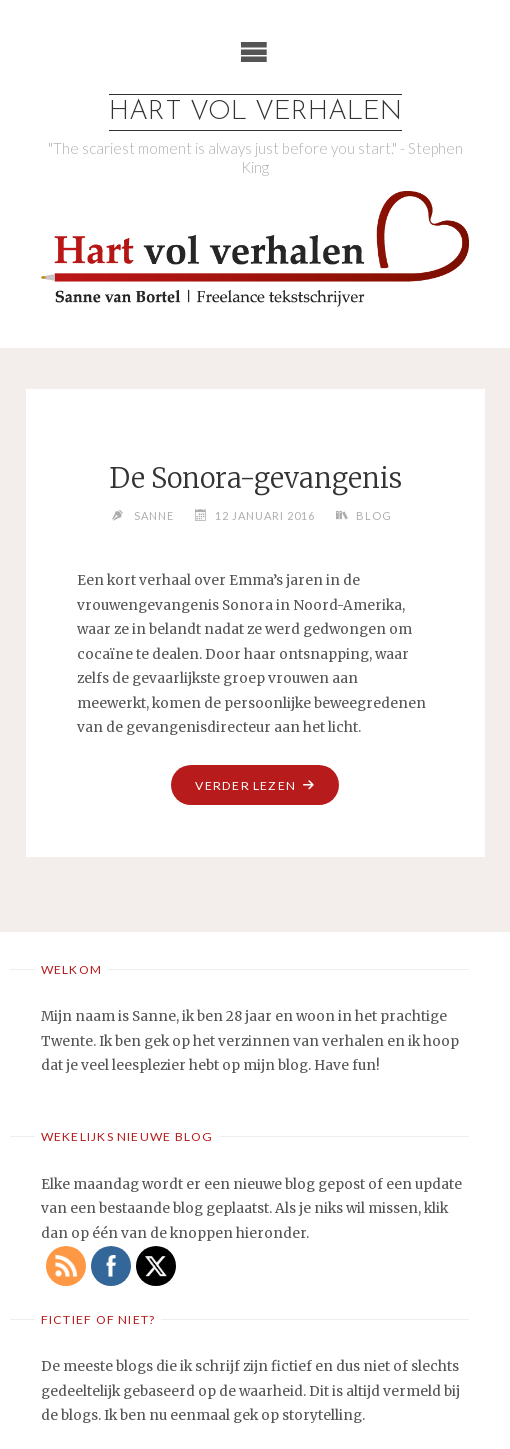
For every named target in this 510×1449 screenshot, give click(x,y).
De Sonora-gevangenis (255, 478)
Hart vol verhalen (255, 112)
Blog (374, 515)
